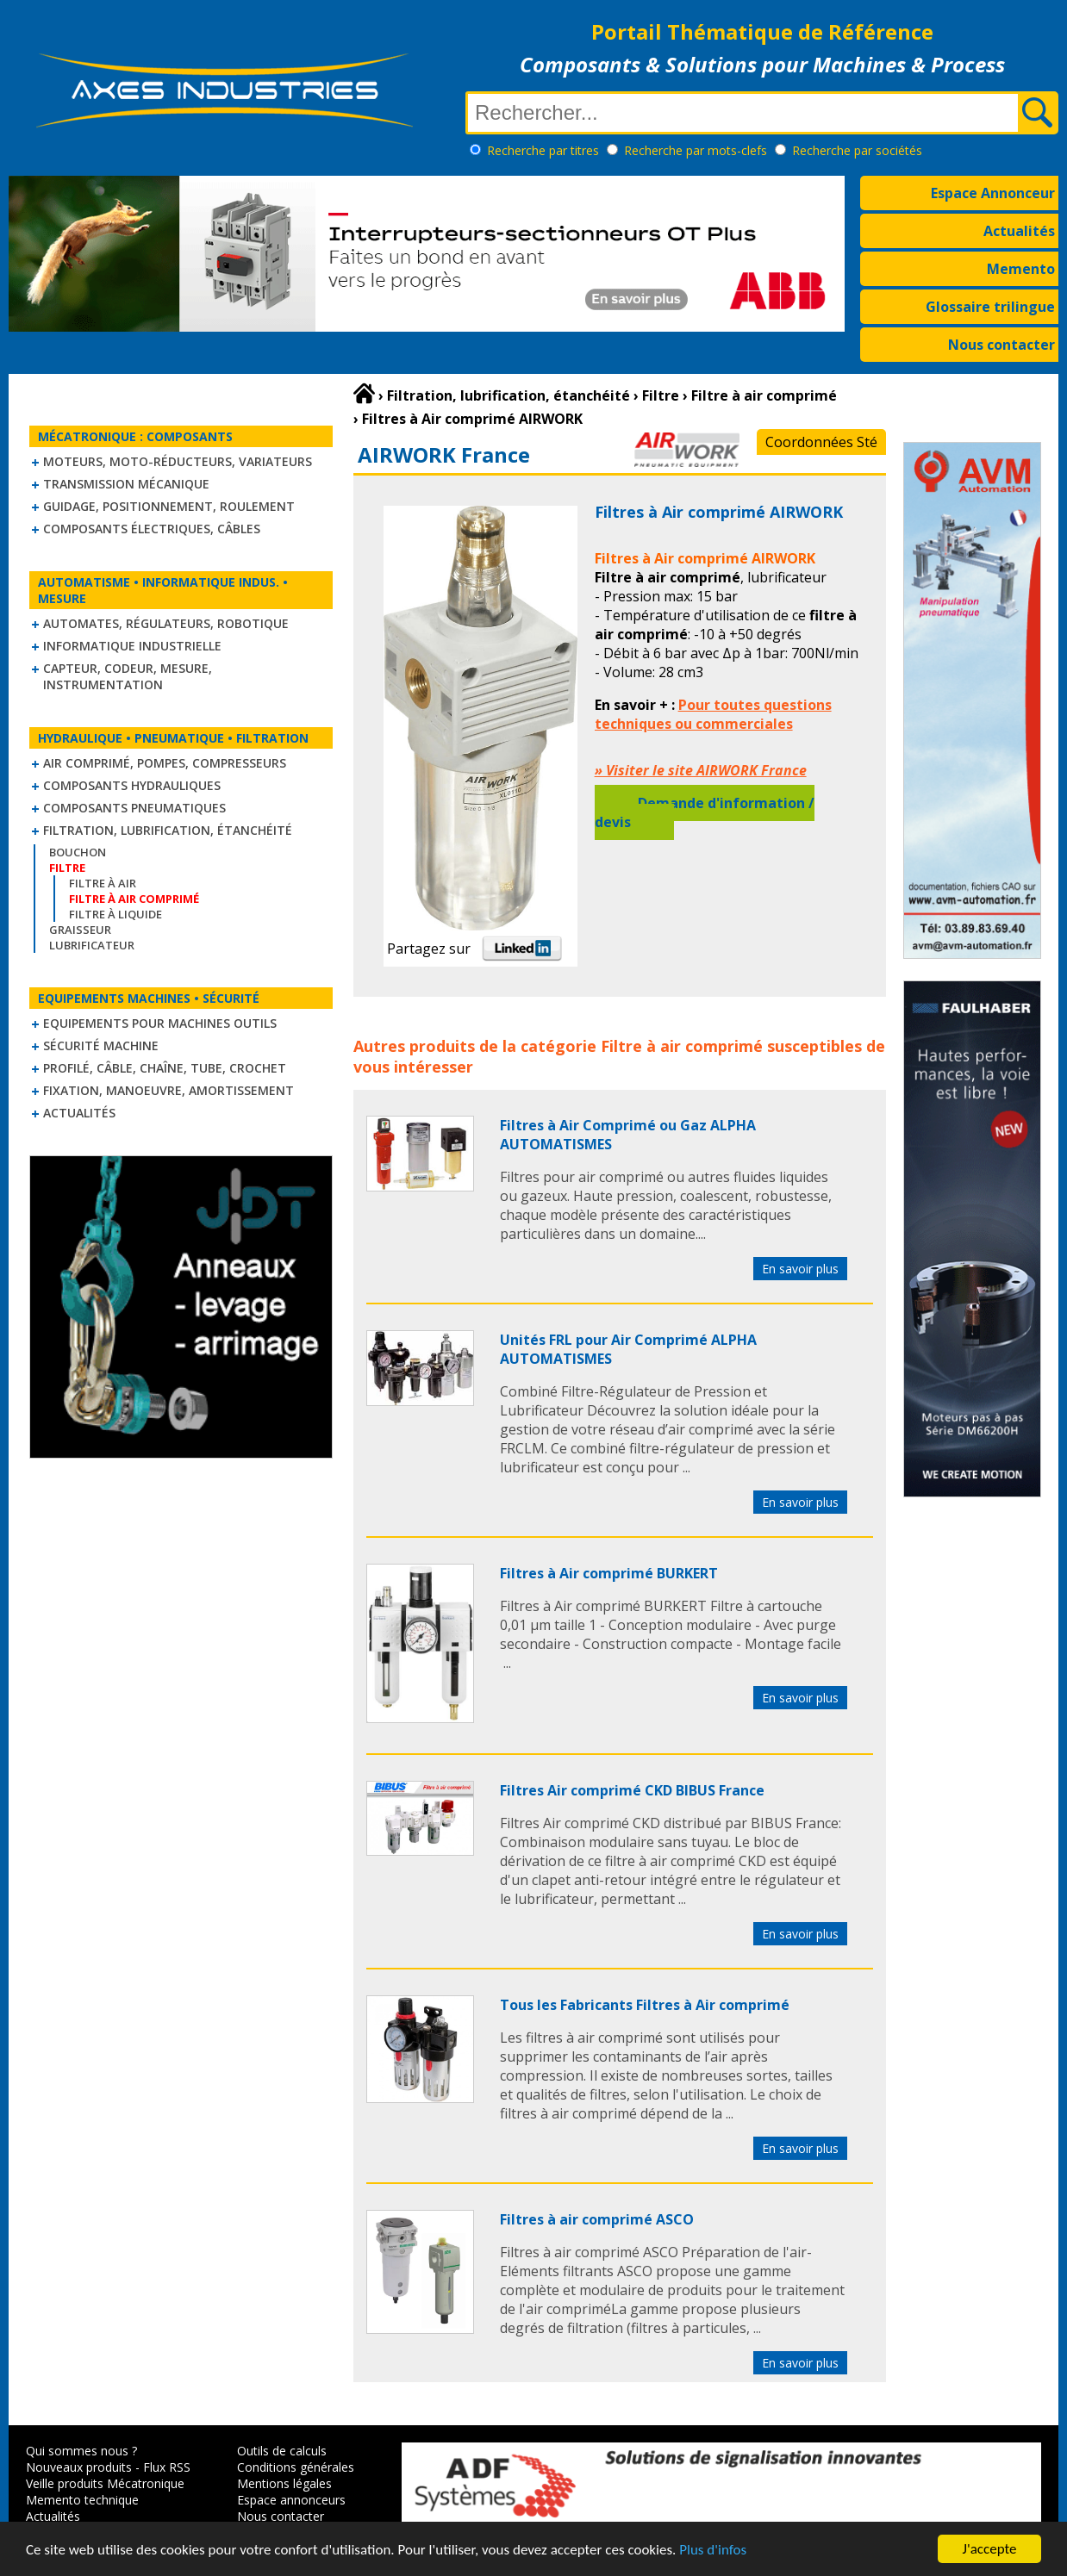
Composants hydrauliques (132, 785)
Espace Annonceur (993, 193)
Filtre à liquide (115, 914)
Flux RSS (166, 2467)
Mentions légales (284, 2483)
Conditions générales (295, 2467)
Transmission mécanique (126, 484)
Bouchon (77, 852)
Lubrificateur (91, 945)
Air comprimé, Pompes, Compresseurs (164, 763)
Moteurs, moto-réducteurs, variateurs (177, 461)
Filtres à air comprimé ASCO (597, 2219)
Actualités (1019, 230)
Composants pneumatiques (134, 808)
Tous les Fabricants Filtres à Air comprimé (644, 2004)
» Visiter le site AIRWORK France (701, 770)
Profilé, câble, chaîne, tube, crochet (164, 1068)
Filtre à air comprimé (682, 1046)
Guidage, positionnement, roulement (169, 506)
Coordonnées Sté (821, 441)
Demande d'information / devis (704, 812)
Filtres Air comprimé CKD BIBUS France (632, 1790)
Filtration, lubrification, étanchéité (167, 830)
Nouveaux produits (79, 2467)
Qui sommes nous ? (81, 2450)
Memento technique (82, 2500)
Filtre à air (102, 883)
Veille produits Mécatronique (105, 2483)
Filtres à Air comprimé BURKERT (609, 1573)
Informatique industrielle (132, 646)
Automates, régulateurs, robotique (166, 623)
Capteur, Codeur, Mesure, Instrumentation (127, 676)
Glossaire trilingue (990, 306)
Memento (1021, 268)
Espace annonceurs (291, 2500)
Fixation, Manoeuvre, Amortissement (168, 1090)
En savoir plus (800, 1268)
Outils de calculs (282, 2450)
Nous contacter (1001, 344)
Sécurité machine (101, 1045)
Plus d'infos (712, 2550)
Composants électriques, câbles (151, 528)
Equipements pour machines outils (160, 1023)
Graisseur (80, 929)
